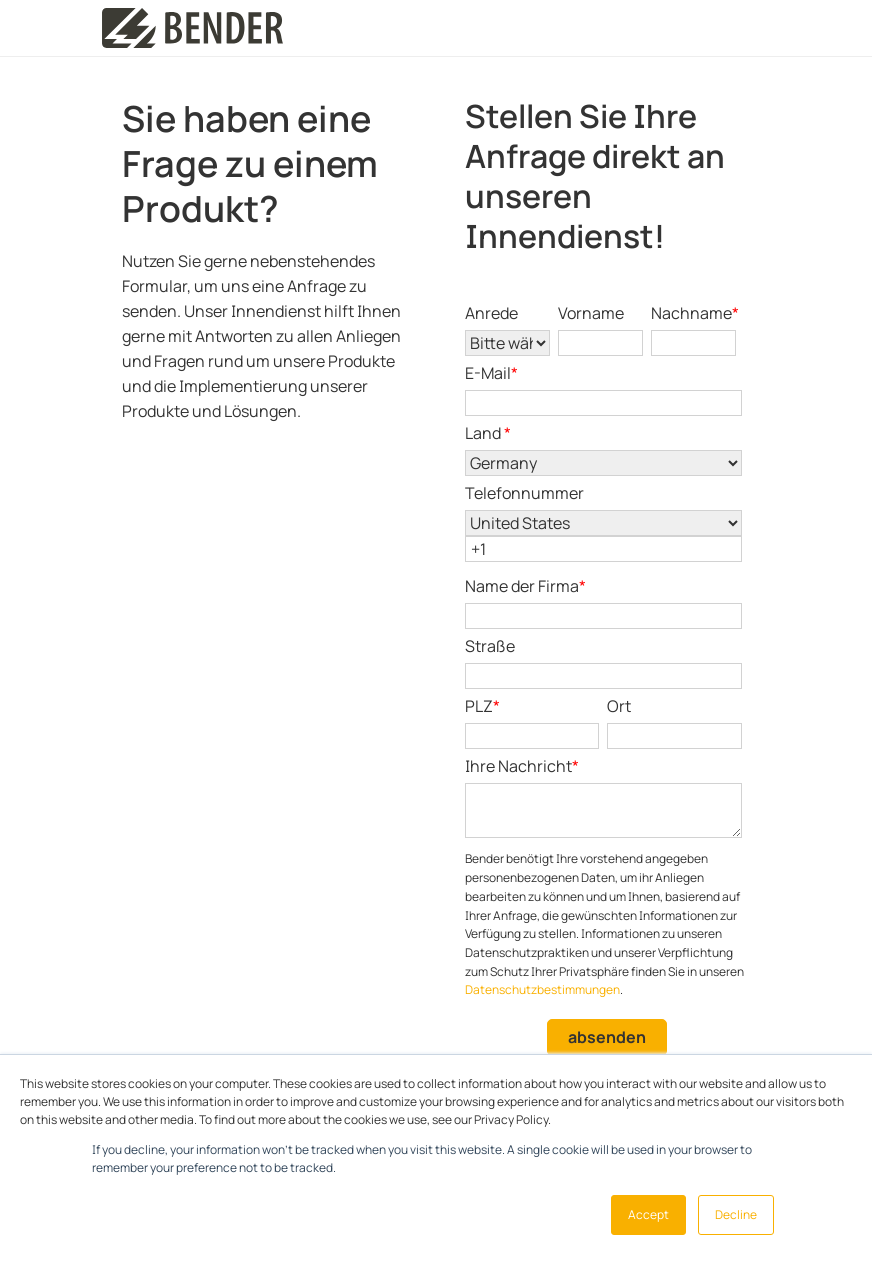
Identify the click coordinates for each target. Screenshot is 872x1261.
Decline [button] (736, 1214)
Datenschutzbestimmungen (542, 989)
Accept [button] (648, 1214)
